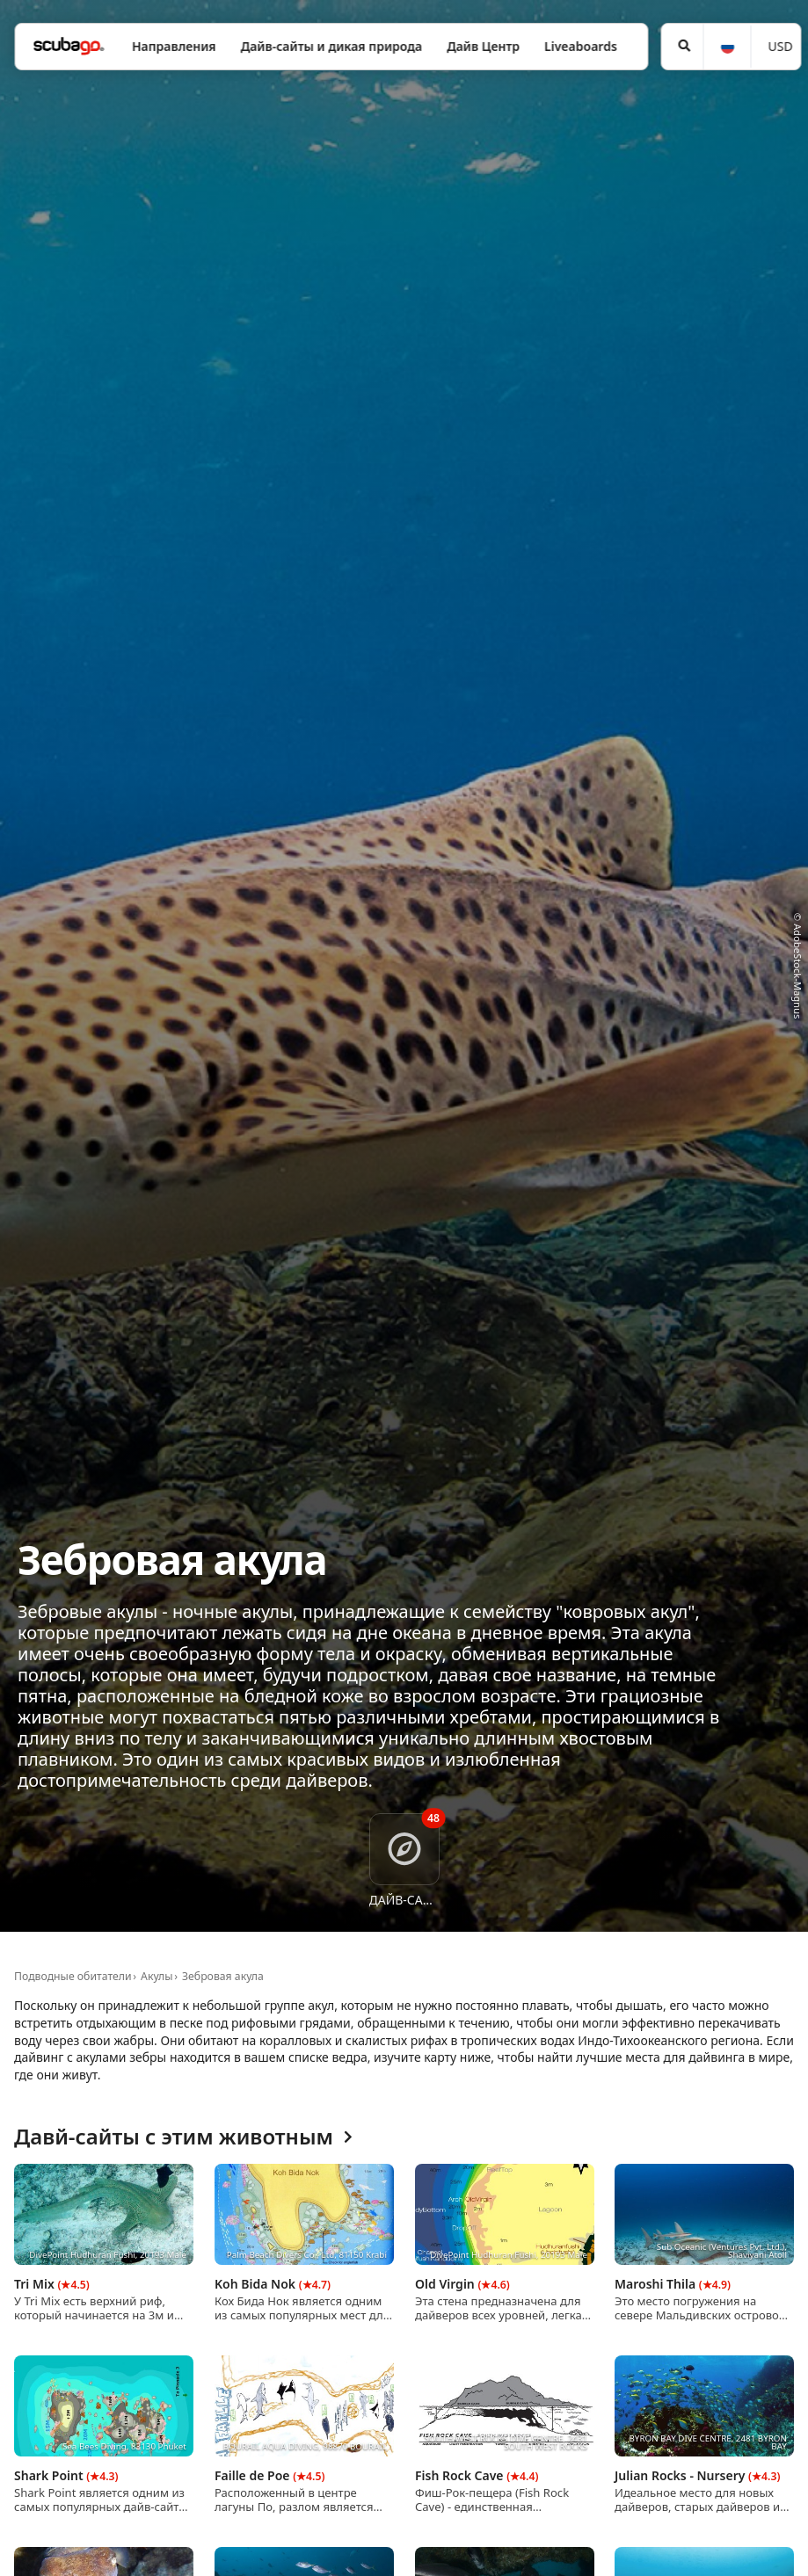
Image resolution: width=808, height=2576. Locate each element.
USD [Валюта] (780, 46)
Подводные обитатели (73, 1976)
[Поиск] (682, 46)
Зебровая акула (223, 1976)
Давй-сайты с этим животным (183, 2137)
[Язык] (726, 47)
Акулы (156, 1976)
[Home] (68, 46)
